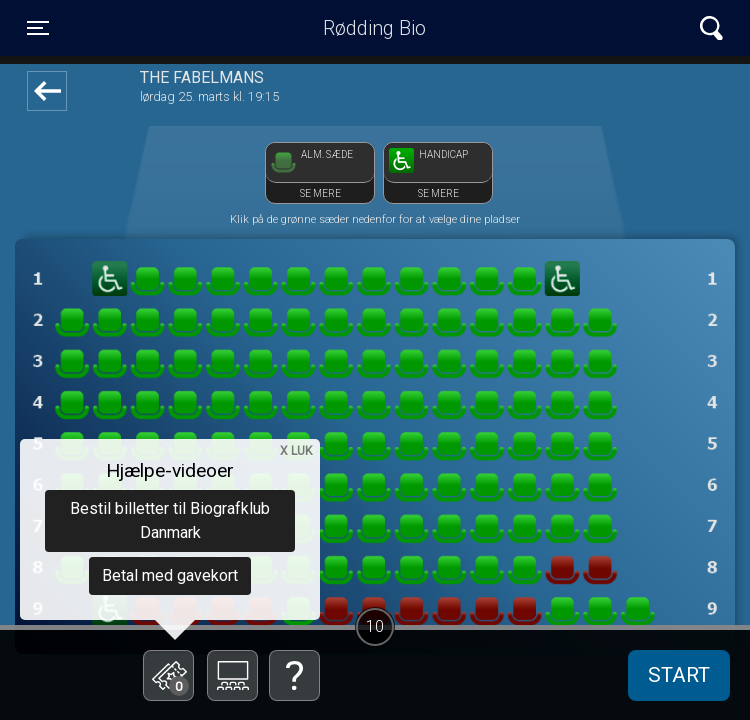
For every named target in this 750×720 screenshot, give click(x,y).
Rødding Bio (374, 28)
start (679, 675)
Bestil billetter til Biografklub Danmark (170, 520)
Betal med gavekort (170, 575)
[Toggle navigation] (38, 28)
